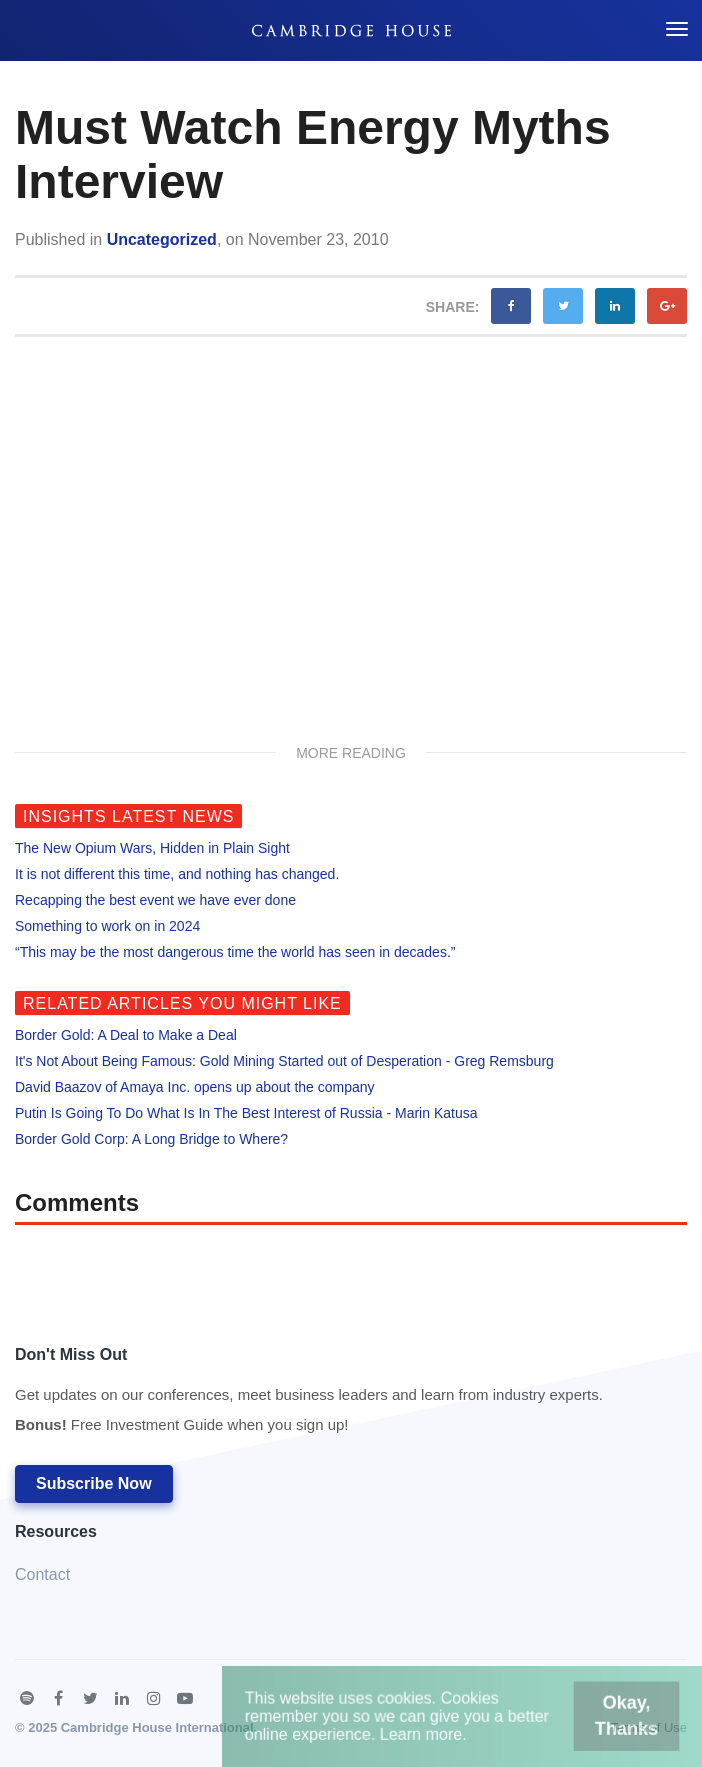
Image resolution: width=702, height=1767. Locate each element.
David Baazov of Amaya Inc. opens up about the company (195, 1087)
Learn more (425, 1736)
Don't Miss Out (309, 1395)
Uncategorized (162, 239)
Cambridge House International (157, 1727)
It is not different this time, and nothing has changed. (177, 874)
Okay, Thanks (610, 1720)
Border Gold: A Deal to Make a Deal (126, 1035)
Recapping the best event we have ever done (155, 900)
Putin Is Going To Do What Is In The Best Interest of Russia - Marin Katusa (246, 1113)
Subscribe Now (94, 1483)
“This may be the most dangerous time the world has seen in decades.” (235, 952)
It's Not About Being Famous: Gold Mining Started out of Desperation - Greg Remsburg (284, 1061)
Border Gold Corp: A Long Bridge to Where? (151, 1139)
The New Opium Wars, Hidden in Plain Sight (152, 848)
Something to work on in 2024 (107, 926)
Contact (42, 1574)
